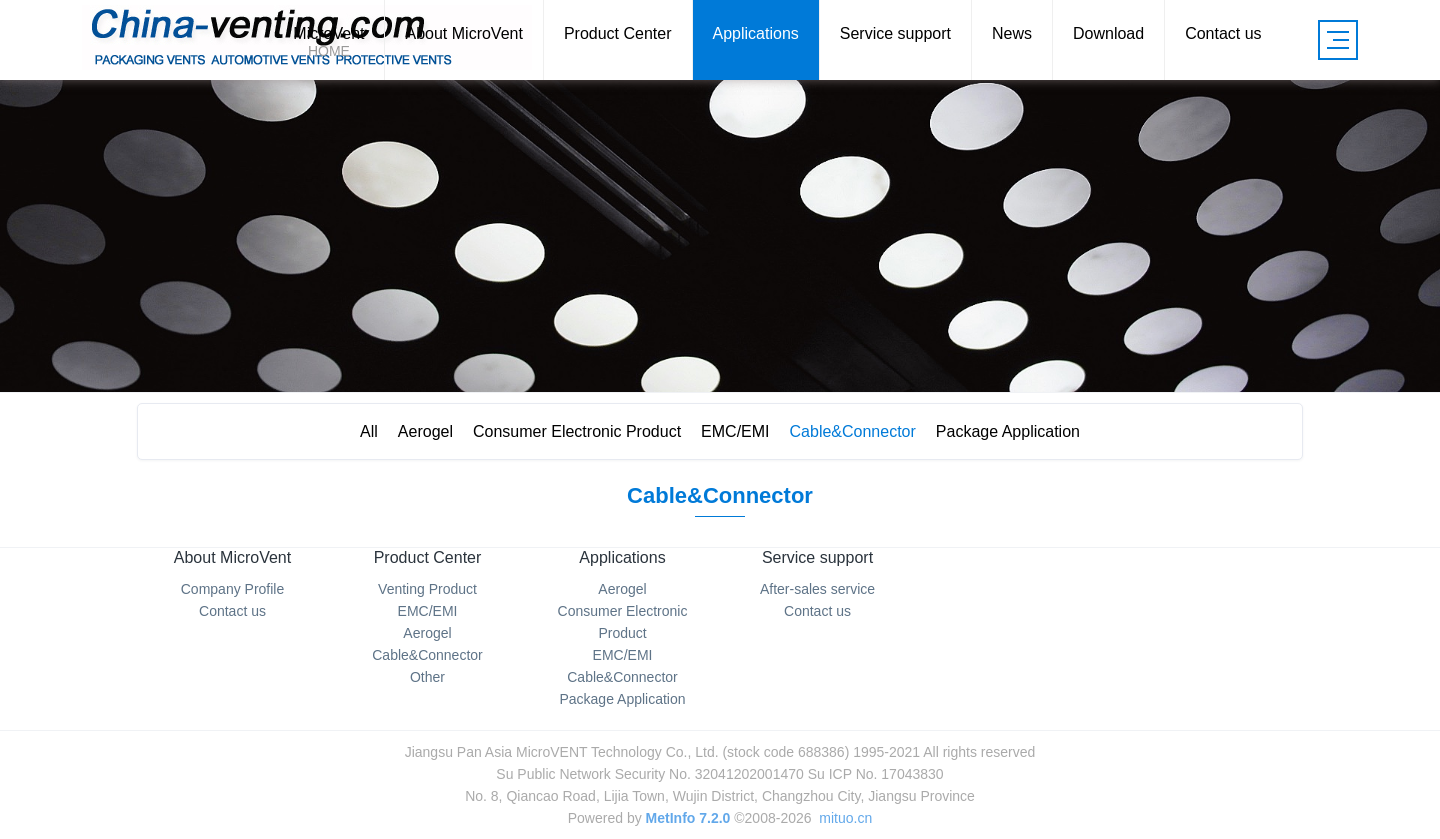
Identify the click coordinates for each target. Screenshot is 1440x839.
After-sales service (817, 589)
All (359, 431)
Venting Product (427, 589)
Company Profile (233, 589)
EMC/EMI (737, 431)
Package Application (1018, 431)
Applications (622, 557)
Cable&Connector (858, 431)
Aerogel (419, 431)
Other (427, 677)
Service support (817, 557)
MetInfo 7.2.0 (688, 818)
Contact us (232, 611)
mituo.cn (845, 818)
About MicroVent (232, 557)
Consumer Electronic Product (575, 431)
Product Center (428, 557)
